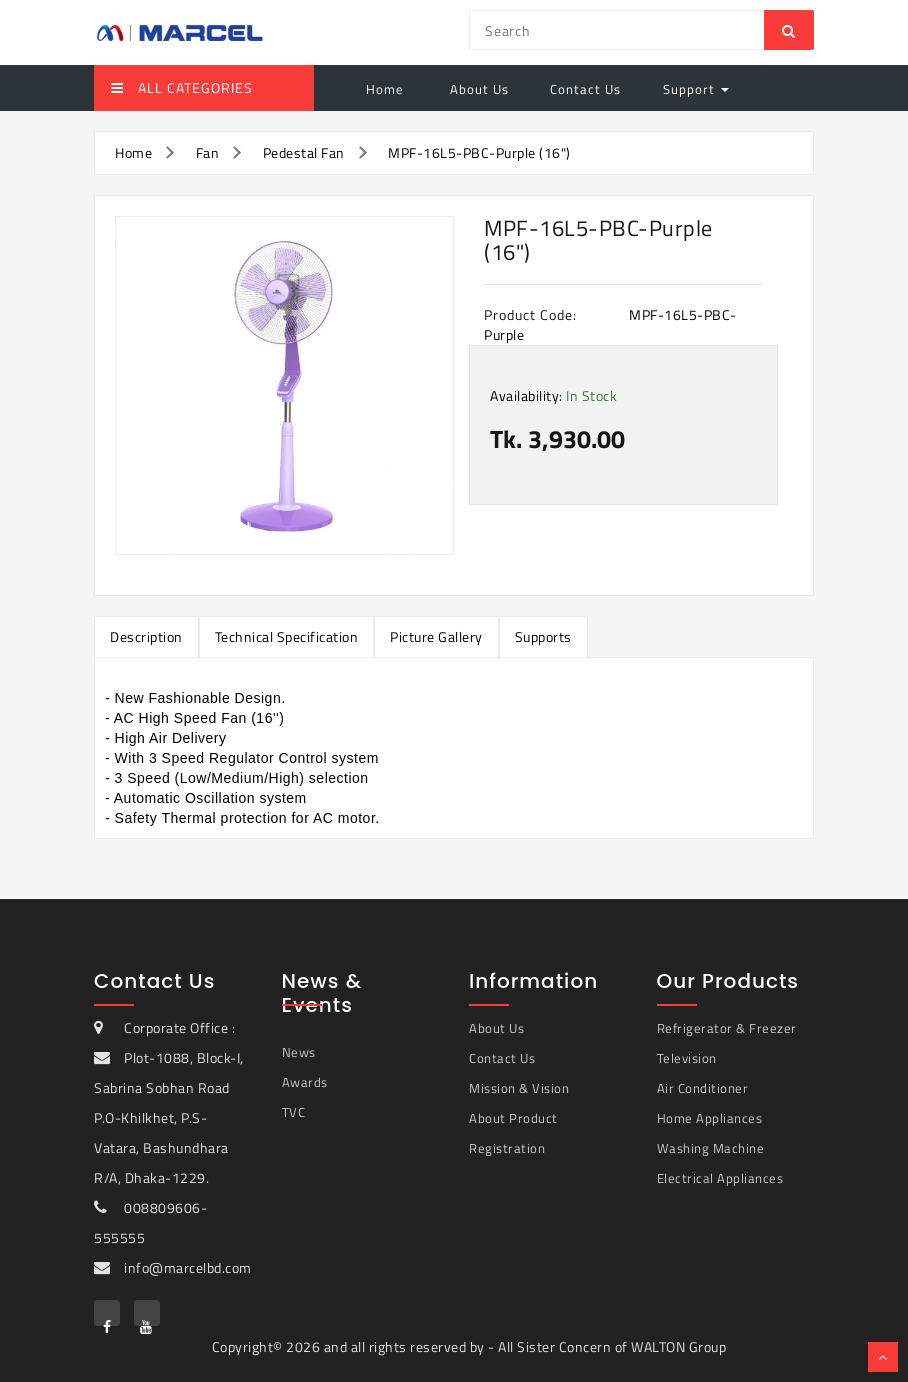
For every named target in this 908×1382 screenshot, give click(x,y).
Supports (543, 636)
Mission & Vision (519, 1088)
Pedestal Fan (304, 152)
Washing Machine (711, 1148)
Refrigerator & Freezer (727, 1028)
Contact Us (585, 89)
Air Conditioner (703, 1088)
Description (146, 636)
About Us (477, 89)
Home (385, 89)
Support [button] (696, 89)
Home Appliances (710, 1118)
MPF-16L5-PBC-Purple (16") (479, 152)
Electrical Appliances (720, 1178)
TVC (294, 1112)
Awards (305, 1082)
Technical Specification (287, 636)
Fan (208, 152)
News (299, 1052)
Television (687, 1058)
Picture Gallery (436, 636)
